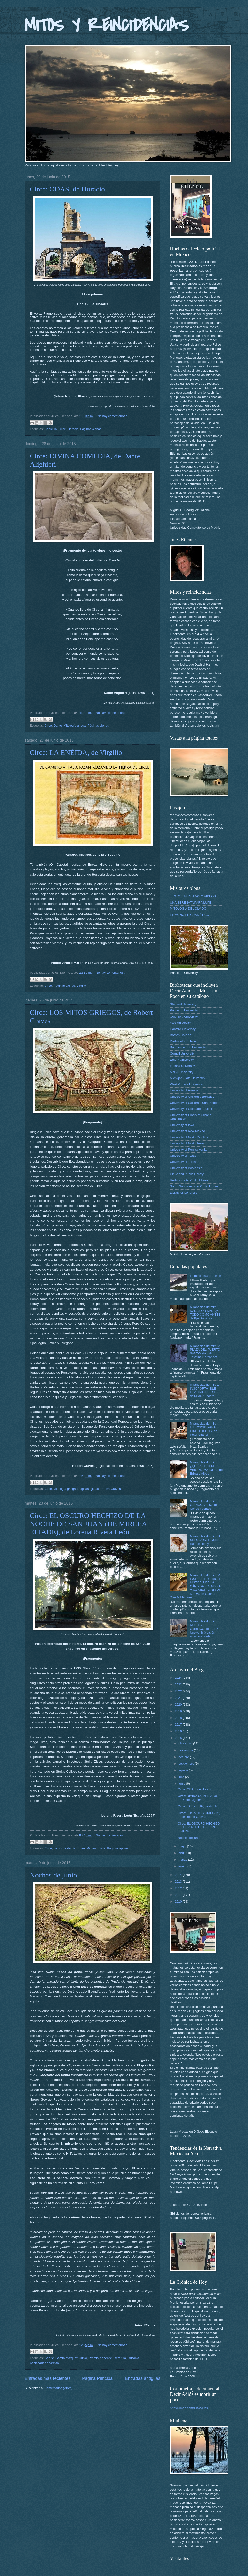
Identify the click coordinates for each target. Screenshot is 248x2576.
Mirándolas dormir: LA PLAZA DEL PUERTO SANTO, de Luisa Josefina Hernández (205, 1351)
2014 (179, 1875)
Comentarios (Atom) (58, 2388)
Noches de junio (53, 1875)
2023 (179, 1684)
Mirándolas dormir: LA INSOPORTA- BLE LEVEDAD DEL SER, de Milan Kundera (205, 1390)
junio (182, 1783)
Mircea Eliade (95, 1848)
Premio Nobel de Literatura (107, 2358)
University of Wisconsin (186, 1168)
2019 (179, 1711)
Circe (62, 429)
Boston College (180, 1035)
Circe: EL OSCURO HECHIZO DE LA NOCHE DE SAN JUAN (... (199, 1827)
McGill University (181, 1072)
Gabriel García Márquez (61, 2358)
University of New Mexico (187, 1131)
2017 (179, 1724)
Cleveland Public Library (187, 1174)
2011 (179, 1895)
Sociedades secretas (44, 2363)
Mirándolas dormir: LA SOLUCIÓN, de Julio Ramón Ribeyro (205, 1540)
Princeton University (184, 1010)
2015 (179, 1738)
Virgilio (81, 985)
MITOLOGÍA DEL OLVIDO (188, 908)
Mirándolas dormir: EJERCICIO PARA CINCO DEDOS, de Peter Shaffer (203, 1429)
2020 (179, 1704)
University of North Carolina (189, 1137)
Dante (58, 725)
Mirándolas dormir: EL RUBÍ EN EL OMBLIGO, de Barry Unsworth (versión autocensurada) (205, 1628)
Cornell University (182, 1053)
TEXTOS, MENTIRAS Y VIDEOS (193, 896)
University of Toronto (184, 1161)
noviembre (186, 1750)
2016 (179, 1731)
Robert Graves (111, 1489)
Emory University (182, 1059)
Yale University (180, 1022)
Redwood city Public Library (189, 1180)
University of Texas (183, 1155)
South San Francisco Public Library (194, 1186)
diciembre (185, 1743)
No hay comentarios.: (112, 416)
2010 (179, 1901)
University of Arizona (184, 1090)
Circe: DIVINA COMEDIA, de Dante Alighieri (198, 1797)
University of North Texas (187, 1143)
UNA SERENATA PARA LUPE (190, 902)
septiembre (186, 1763)
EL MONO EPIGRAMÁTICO (189, 915)
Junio (83, 2358)
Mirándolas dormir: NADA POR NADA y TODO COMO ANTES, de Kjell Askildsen (205, 1312)
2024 (179, 1677)
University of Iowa (182, 1125)
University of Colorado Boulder (191, 1109)
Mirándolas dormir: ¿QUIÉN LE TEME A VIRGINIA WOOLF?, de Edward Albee (206, 1467)
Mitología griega (75, 725)
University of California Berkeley (192, 1096)
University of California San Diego (193, 1102)
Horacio (73, 429)
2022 (179, 1691)
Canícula (51, 429)
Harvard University (183, 1029)
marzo (183, 1859)
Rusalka (133, 2358)
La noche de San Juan (69, 1848)
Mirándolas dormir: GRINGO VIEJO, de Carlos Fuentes (203, 1504)
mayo (182, 1846)
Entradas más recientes (47, 2378)
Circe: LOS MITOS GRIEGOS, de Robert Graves (199, 1814)
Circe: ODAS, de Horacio (67, 189)
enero (182, 1866)
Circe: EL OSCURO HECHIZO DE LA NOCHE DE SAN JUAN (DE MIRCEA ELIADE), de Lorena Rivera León (88, 1523)
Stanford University (183, 1004)
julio (181, 1777)
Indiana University (182, 1065)
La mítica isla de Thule (205, 1276)
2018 (179, 1718)
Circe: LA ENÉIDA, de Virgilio (76, 752)
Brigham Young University (188, 1047)
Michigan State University (187, 1078)
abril (181, 1853)
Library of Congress (183, 1192)
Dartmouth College (183, 1041)
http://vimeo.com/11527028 (189, 2408)
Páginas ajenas (90, 429)
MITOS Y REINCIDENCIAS (107, 26)
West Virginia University (186, 1084)
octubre (184, 1757)
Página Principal (98, 2378)
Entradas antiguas (142, 2378)
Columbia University (184, 1016)
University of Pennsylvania (188, 1149)
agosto (183, 1770)
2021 (179, 1698)
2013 (179, 1881)
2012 (179, 1888)
